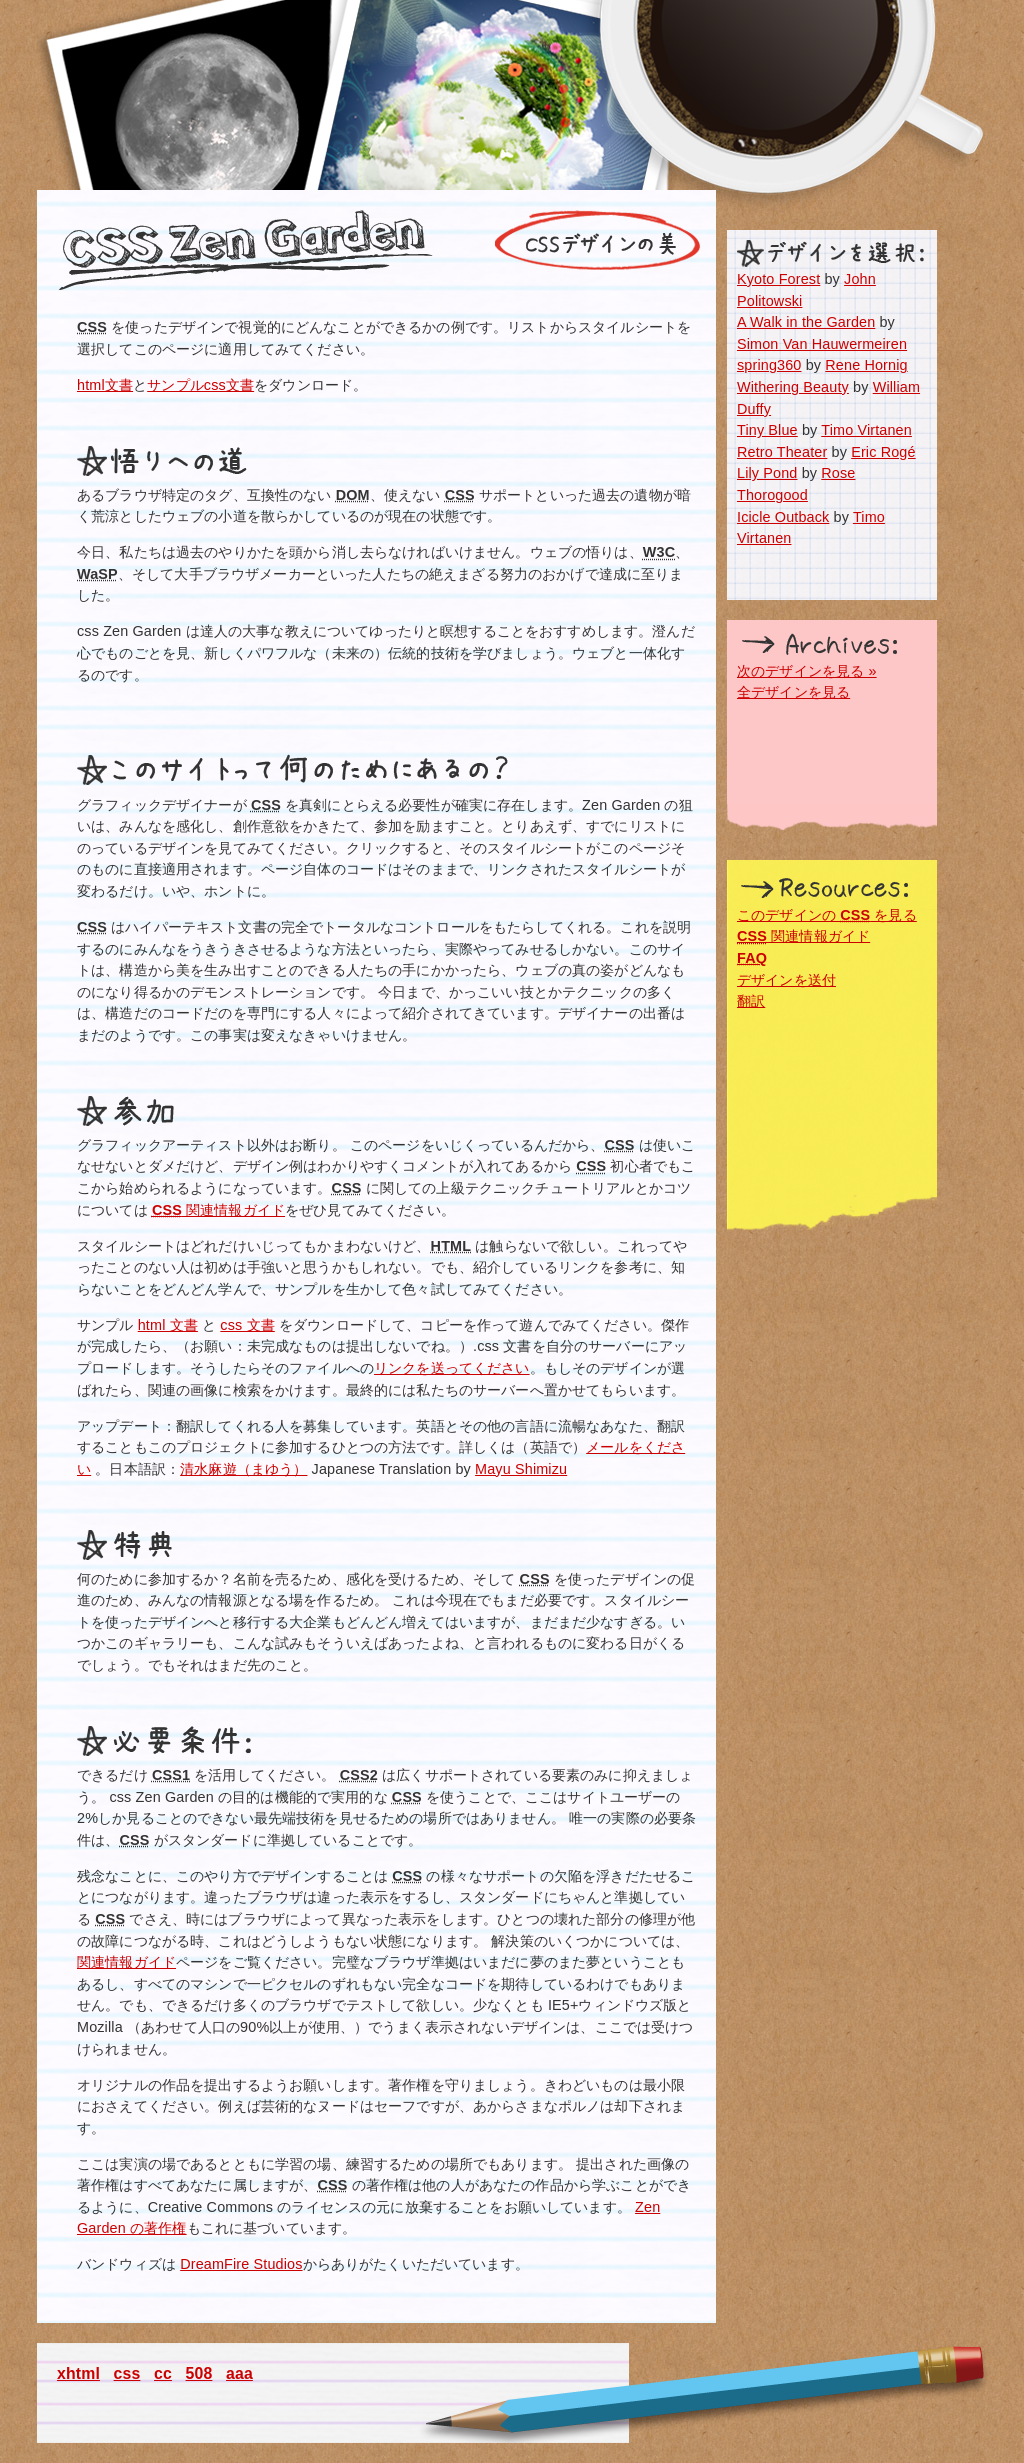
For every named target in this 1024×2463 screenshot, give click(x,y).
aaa (239, 2373)
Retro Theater (782, 452)
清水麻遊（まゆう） (243, 1469)
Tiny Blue (767, 430)
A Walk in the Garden (806, 322)
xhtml (78, 2373)
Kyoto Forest (778, 279)
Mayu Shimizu (521, 1469)
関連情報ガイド (218, 1210)
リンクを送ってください (452, 1368)
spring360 (769, 365)
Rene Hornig (866, 365)
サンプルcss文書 (200, 385)
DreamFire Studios (241, 2264)
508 (199, 2373)
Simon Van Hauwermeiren (822, 344)
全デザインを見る (793, 692)
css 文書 (247, 1325)
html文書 (105, 385)
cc (163, 2373)
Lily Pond (767, 473)
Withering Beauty (793, 387)
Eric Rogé (883, 452)
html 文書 (168, 1325)
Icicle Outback (783, 517)
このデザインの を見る (827, 915)
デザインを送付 (786, 980)
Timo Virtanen (866, 430)
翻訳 (751, 1001)
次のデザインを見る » (807, 671)
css (127, 2373)
